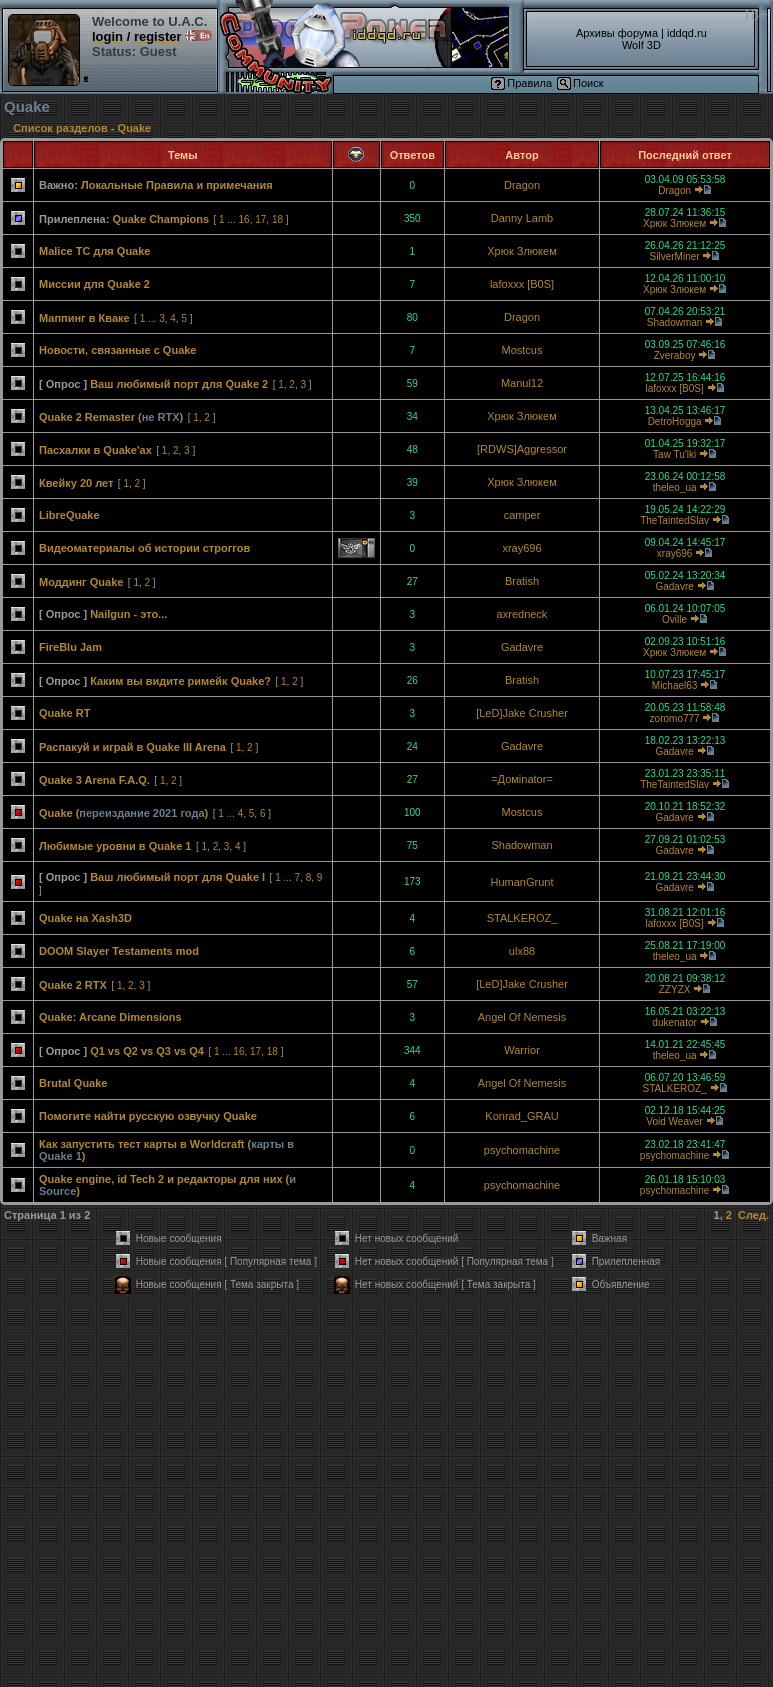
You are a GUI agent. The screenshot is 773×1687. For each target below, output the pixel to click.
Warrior (522, 1050)
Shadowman (675, 322)
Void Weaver (674, 1121)
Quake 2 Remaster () (111, 417)
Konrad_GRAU (521, 1116)
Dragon (522, 185)
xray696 (521, 548)
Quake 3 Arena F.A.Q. (94, 780)
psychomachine (522, 1150)
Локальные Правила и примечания (177, 185)
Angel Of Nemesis (522, 1017)
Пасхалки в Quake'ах (95, 450)
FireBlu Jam (70, 647)
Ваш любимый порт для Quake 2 (179, 384)
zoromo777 (675, 718)
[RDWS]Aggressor (522, 449)
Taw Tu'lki (674, 454)
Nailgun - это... (128, 614)
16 (244, 219)
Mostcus (522, 350)
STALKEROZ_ (522, 918)
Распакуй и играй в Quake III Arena (132, 747)
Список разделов (60, 128)
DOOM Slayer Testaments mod (119, 951)
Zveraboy (675, 355)
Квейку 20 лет (76, 483)
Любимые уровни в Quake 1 (115, 846)
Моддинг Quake (81, 582)
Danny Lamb (522, 218)
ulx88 (522, 951)
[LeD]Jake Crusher (522, 713)
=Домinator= (522, 779)
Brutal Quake (73, 1083)
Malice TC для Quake (94, 251)
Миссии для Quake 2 (94, 284)
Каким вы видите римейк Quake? (180, 681)
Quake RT (64, 713)
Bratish (522, 581)
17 (260, 219)
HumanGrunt (522, 882)
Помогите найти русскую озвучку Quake (148, 1116)
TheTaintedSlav (674, 520)
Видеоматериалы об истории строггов (144, 548)
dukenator (674, 1022)
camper (522, 515)
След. (753, 1215)
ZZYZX (675, 989)
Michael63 (675, 685)
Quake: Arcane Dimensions (110, 1017)
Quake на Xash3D (85, 918)
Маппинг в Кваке (84, 318)
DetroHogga (675, 421)
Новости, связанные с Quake (118, 350)
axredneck (522, 614)
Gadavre (674, 586)
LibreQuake (69, 515)
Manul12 (522, 383)
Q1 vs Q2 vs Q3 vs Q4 (147, 1051)
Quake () (123, 813)
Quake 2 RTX (73, 985)
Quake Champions (160, 219)
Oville (674, 619)
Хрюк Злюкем (674, 223)
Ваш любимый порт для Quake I (177, 877)
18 (277, 219)
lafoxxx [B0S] (522, 284)
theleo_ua (675, 487)
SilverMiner (675, 256)
